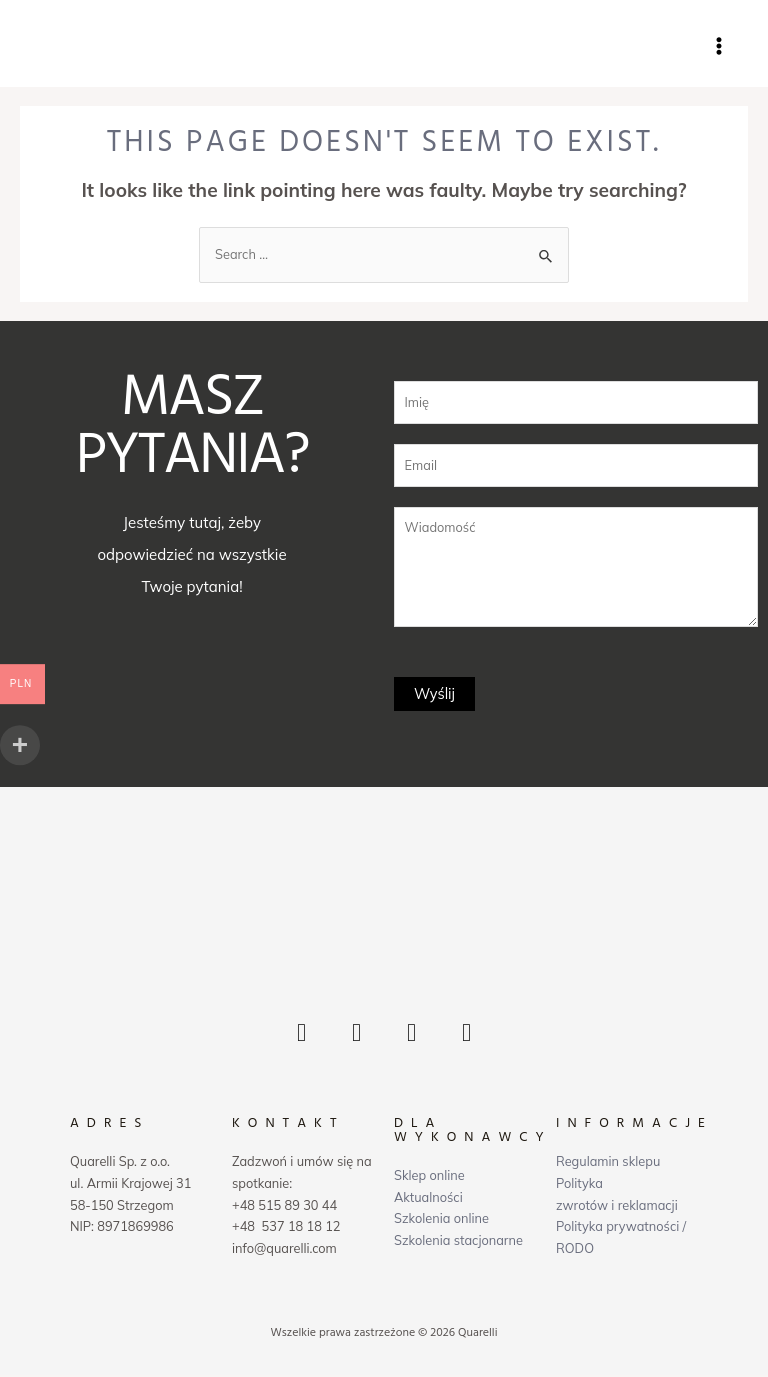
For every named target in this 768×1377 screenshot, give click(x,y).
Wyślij (434, 695)
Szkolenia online (441, 1221)
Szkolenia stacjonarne (458, 1242)
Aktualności (428, 1199)
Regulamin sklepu (608, 1164)
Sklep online (429, 1177)
